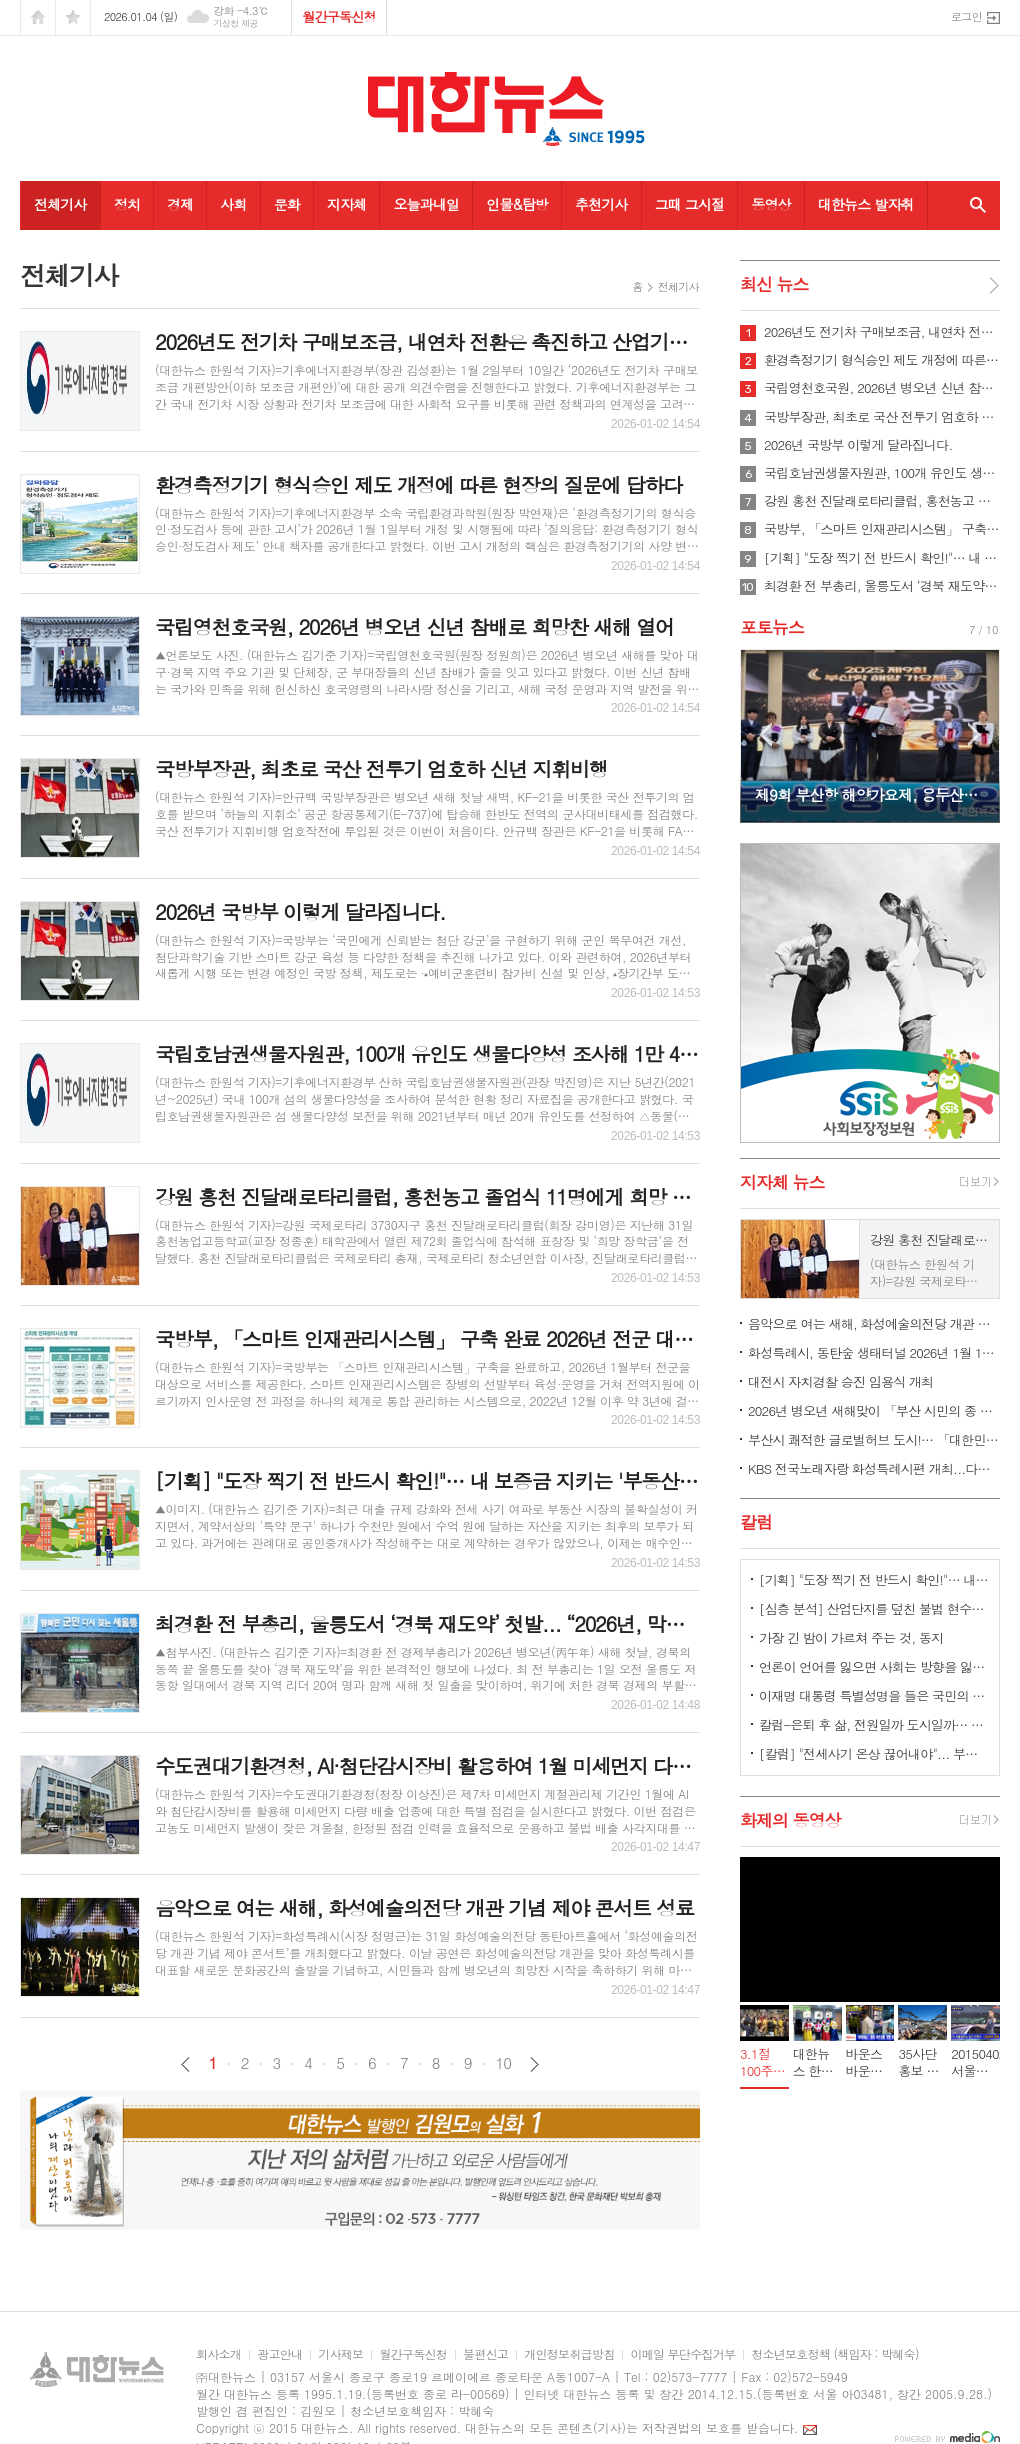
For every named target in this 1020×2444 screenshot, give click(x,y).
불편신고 (485, 2354)
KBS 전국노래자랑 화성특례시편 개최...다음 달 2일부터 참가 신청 (874, 1468)
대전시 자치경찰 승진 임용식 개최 (840, 1381)
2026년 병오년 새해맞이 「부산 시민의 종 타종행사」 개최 (874, 1410)
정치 (127, 204)
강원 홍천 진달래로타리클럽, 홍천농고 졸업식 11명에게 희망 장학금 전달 (882, 501)
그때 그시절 (690, 204)
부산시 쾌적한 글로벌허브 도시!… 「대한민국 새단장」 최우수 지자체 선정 (874, 1439)
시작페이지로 (38, 17)
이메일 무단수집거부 (682, 2354)
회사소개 (218, 2354)
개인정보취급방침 (569, 2354)
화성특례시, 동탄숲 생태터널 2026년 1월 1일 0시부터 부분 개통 (874, 1352)
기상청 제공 (235, 23)
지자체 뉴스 (782, 1182)
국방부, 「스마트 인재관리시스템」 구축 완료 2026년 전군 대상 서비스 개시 (882, 529)
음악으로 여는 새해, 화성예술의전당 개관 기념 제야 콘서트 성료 (874, 1323)
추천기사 (601, 204)
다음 (534, 2064)
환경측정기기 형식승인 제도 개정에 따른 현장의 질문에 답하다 (882, 360)
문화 (287, 204)
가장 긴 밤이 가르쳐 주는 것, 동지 (851, 1637)
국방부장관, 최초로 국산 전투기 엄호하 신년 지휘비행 (882, 417)
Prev (765, 734)
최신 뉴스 (774, 284)
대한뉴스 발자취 (866, 204)
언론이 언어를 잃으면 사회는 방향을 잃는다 (874, 1666)
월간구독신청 (338, 16)
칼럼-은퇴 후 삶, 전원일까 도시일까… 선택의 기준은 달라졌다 (874, 1724)
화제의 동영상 (790, 1820)
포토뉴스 (772, 627)
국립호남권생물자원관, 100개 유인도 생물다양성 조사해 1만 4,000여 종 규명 (882, 473)
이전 (185, 2064)
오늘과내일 (426, 204)
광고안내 (279, 2354)
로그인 (966, 16)
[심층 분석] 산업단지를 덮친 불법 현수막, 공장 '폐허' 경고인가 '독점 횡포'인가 (874, 1608)
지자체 (346, 204)
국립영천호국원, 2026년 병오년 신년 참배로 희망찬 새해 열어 (882, 388)
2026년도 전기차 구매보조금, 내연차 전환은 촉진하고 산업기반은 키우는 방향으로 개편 (882, 332)
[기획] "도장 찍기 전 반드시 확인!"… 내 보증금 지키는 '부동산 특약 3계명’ (882, 558)
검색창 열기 (973, 205)
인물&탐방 (517, 204)
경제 (180, 204)
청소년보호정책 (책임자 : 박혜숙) (834, 2354)
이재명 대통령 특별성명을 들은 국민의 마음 (874, 1695)
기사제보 (340, 2354)
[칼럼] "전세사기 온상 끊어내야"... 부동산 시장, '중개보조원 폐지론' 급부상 (874, 1753)
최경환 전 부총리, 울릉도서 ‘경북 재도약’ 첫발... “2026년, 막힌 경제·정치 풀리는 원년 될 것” (882, 586)
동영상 (770, 204)
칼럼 (756, 1522)
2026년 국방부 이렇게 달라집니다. (858, 445)
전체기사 (60, 204)
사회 (233, 204)
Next (974, 734)
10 (504, 2063)
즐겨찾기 (73, 17)
